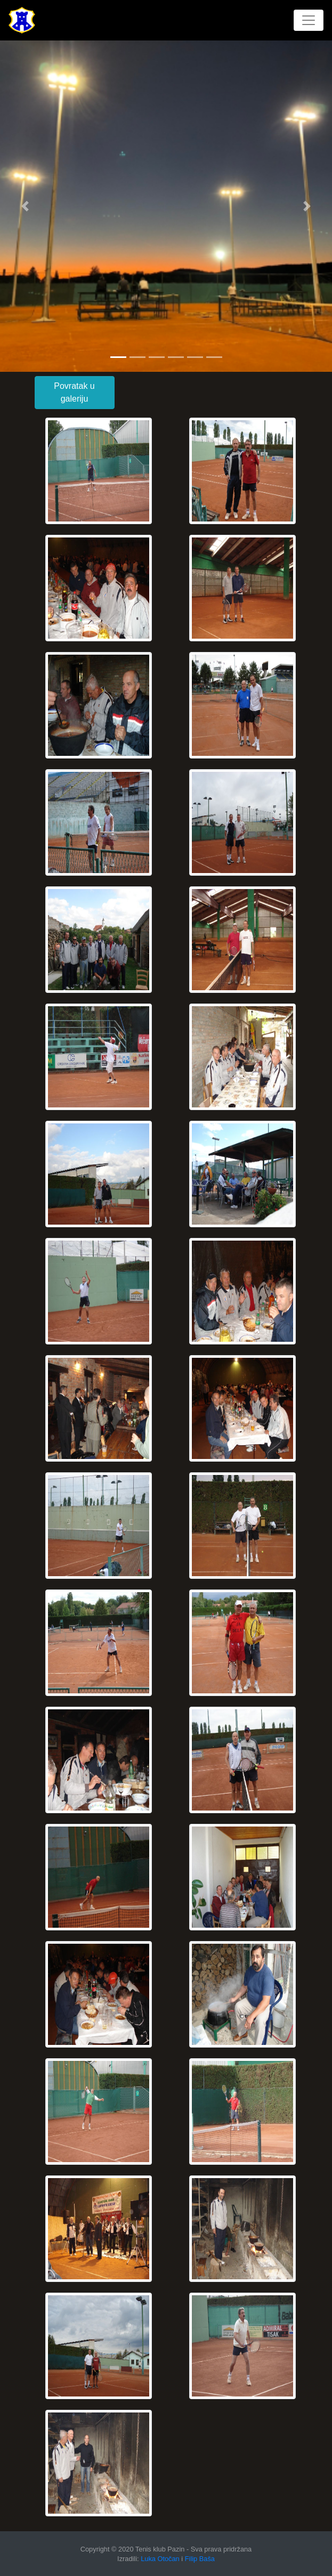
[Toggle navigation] (308, 20)
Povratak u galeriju (74, 392)
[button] (25, 206)
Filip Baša (200, 2559)
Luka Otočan (160, 2559)
